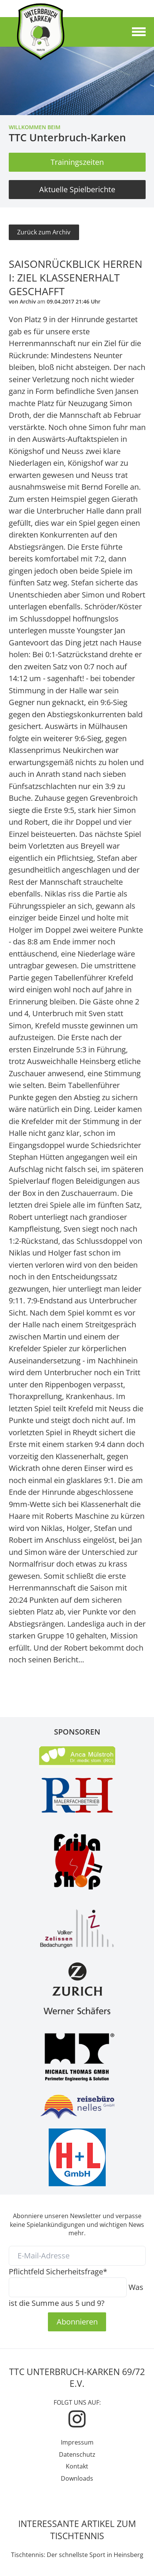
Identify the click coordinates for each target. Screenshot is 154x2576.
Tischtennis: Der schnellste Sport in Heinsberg (77, 2555)
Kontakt (77, 2466)
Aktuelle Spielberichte (77, 189)
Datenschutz (77, 2454)
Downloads (77, 2478)
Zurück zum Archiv (43, 232)
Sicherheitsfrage (58, 2271)
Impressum (77, 2442)
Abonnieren (77, 2321)
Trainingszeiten (77, 162)
